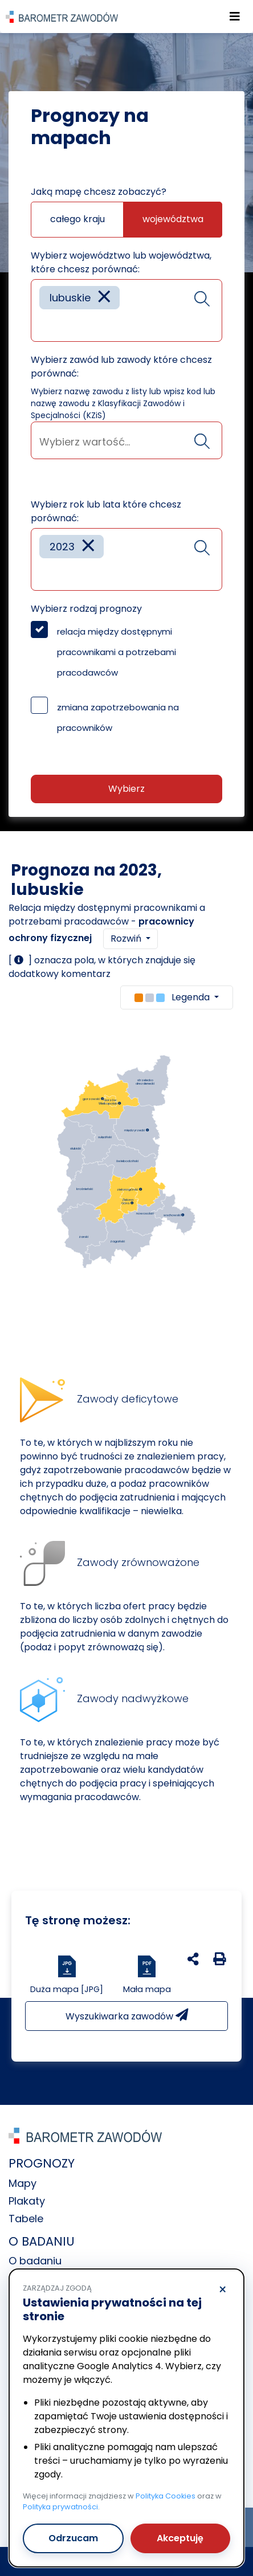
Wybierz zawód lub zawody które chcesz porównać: (121, 366)
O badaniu (35, 2261)
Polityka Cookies (165, 2496)
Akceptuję (180, 2538)
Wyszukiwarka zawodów (127, 2016)
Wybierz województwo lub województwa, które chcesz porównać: (121, 262)
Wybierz (126, 788)
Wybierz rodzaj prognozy (86, 608)
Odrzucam (73, 2538)
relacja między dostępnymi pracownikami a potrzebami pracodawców (116, 651)
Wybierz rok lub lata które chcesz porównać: (106, 511)
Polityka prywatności (60, 2507)
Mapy (22, 2183)
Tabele (26, 2218)
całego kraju (77, 219)
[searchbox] (43, 324)
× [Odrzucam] (222, 2290)
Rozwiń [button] (127, 938)
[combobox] (126, 310)
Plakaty (27, 2201)
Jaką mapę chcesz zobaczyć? (98, 191)
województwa (172, 219)
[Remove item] (104, 298)
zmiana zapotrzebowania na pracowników (118, 717)
